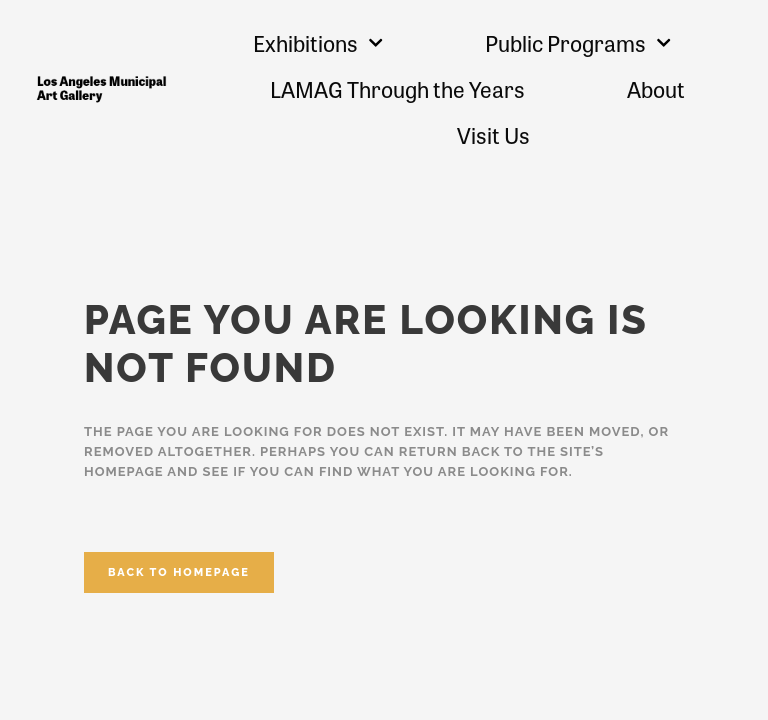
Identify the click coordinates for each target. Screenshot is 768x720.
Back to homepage (179, 572)
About (656, 89)
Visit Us (493, 135)
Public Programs (578, 42)
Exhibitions (318, 42)
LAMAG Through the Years (397, 89)
